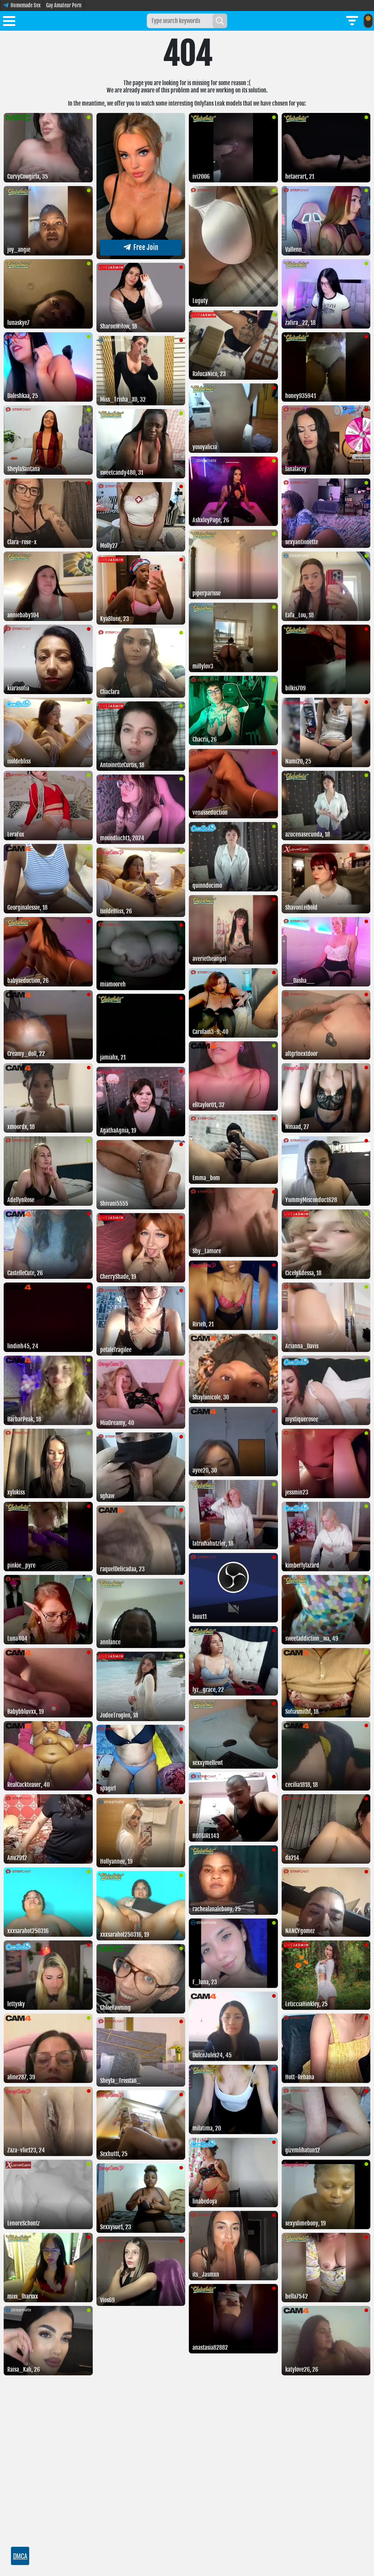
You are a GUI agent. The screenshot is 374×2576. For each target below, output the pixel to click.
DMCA (20, 2556)
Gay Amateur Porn (63, 5)
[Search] (220, 21)
